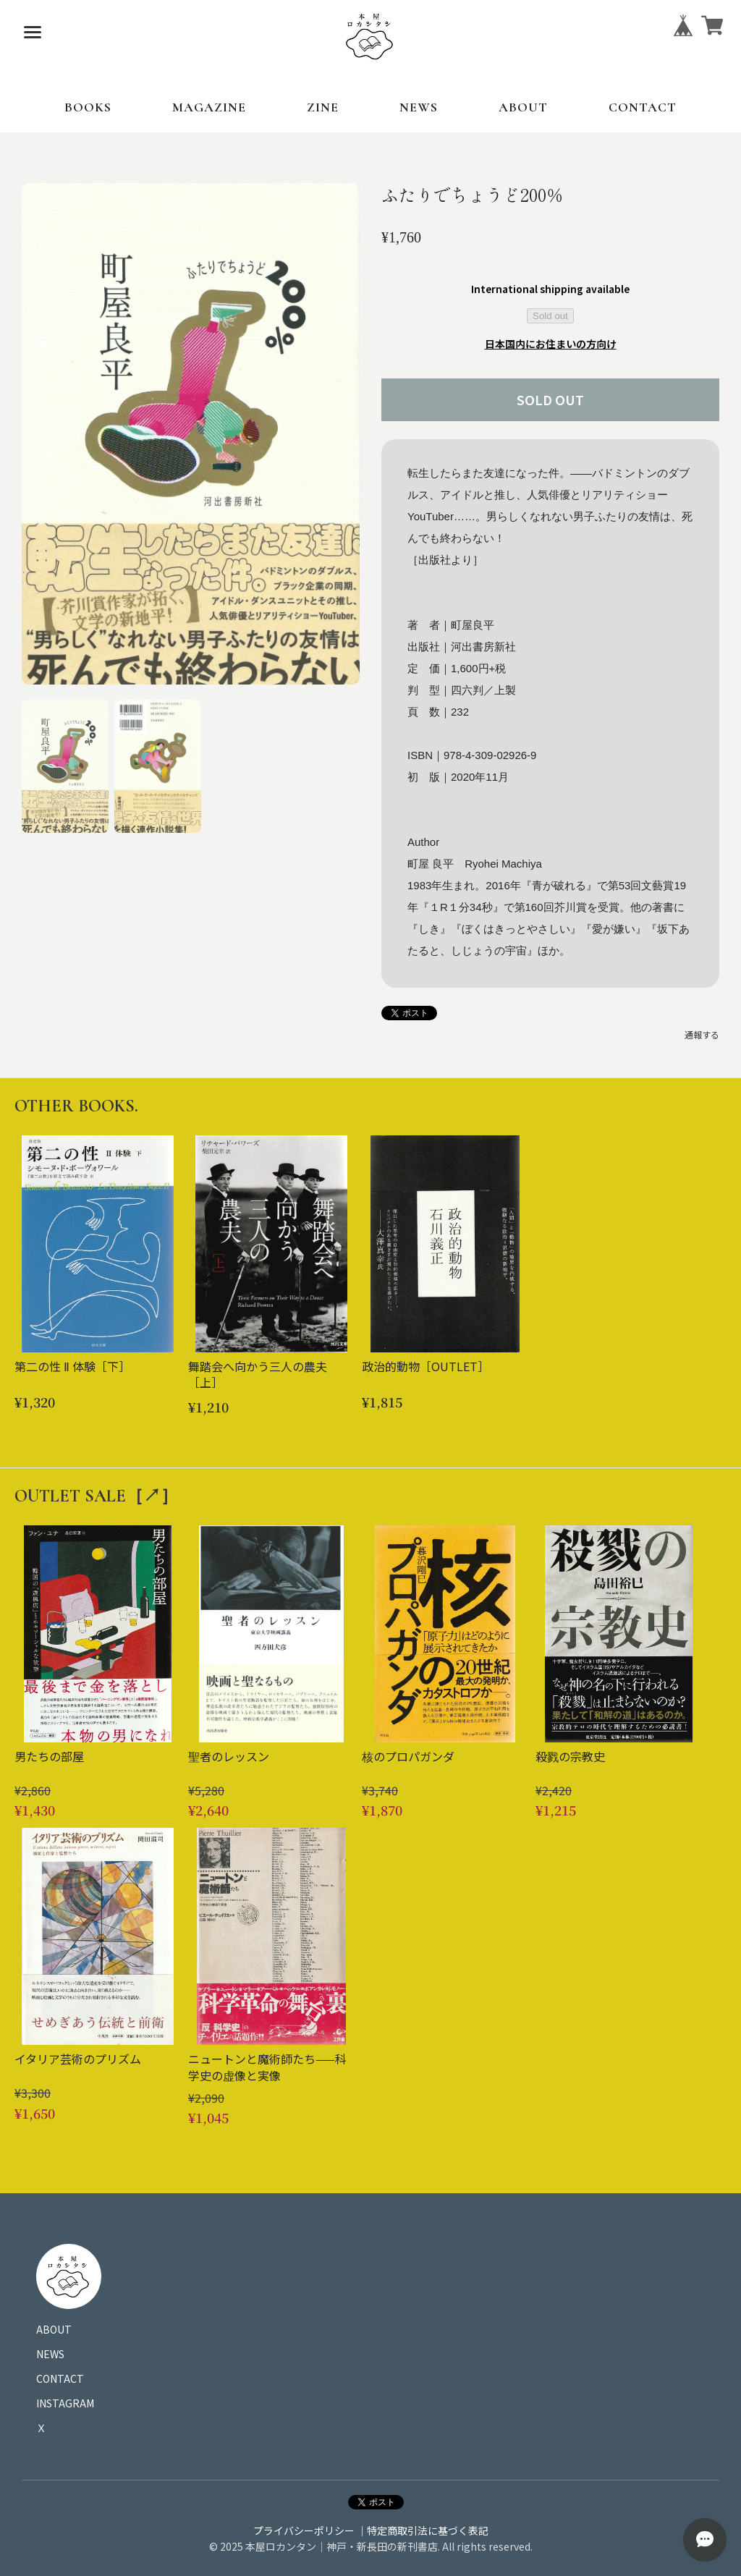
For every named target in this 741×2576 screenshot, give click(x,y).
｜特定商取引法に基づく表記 (422, 2530)
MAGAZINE (209, 107)
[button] (65, 766)
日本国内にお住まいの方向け (551, 343)
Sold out (550, 315)
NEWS (418, 107)
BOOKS (87, 107)
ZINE (323, 107)
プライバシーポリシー (304, 2530)
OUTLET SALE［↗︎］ (96, 1496)
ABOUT (523, 107)
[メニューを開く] (32, 32)
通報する (702, 1034)
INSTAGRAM (65, 2403)
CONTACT (643, 107)
